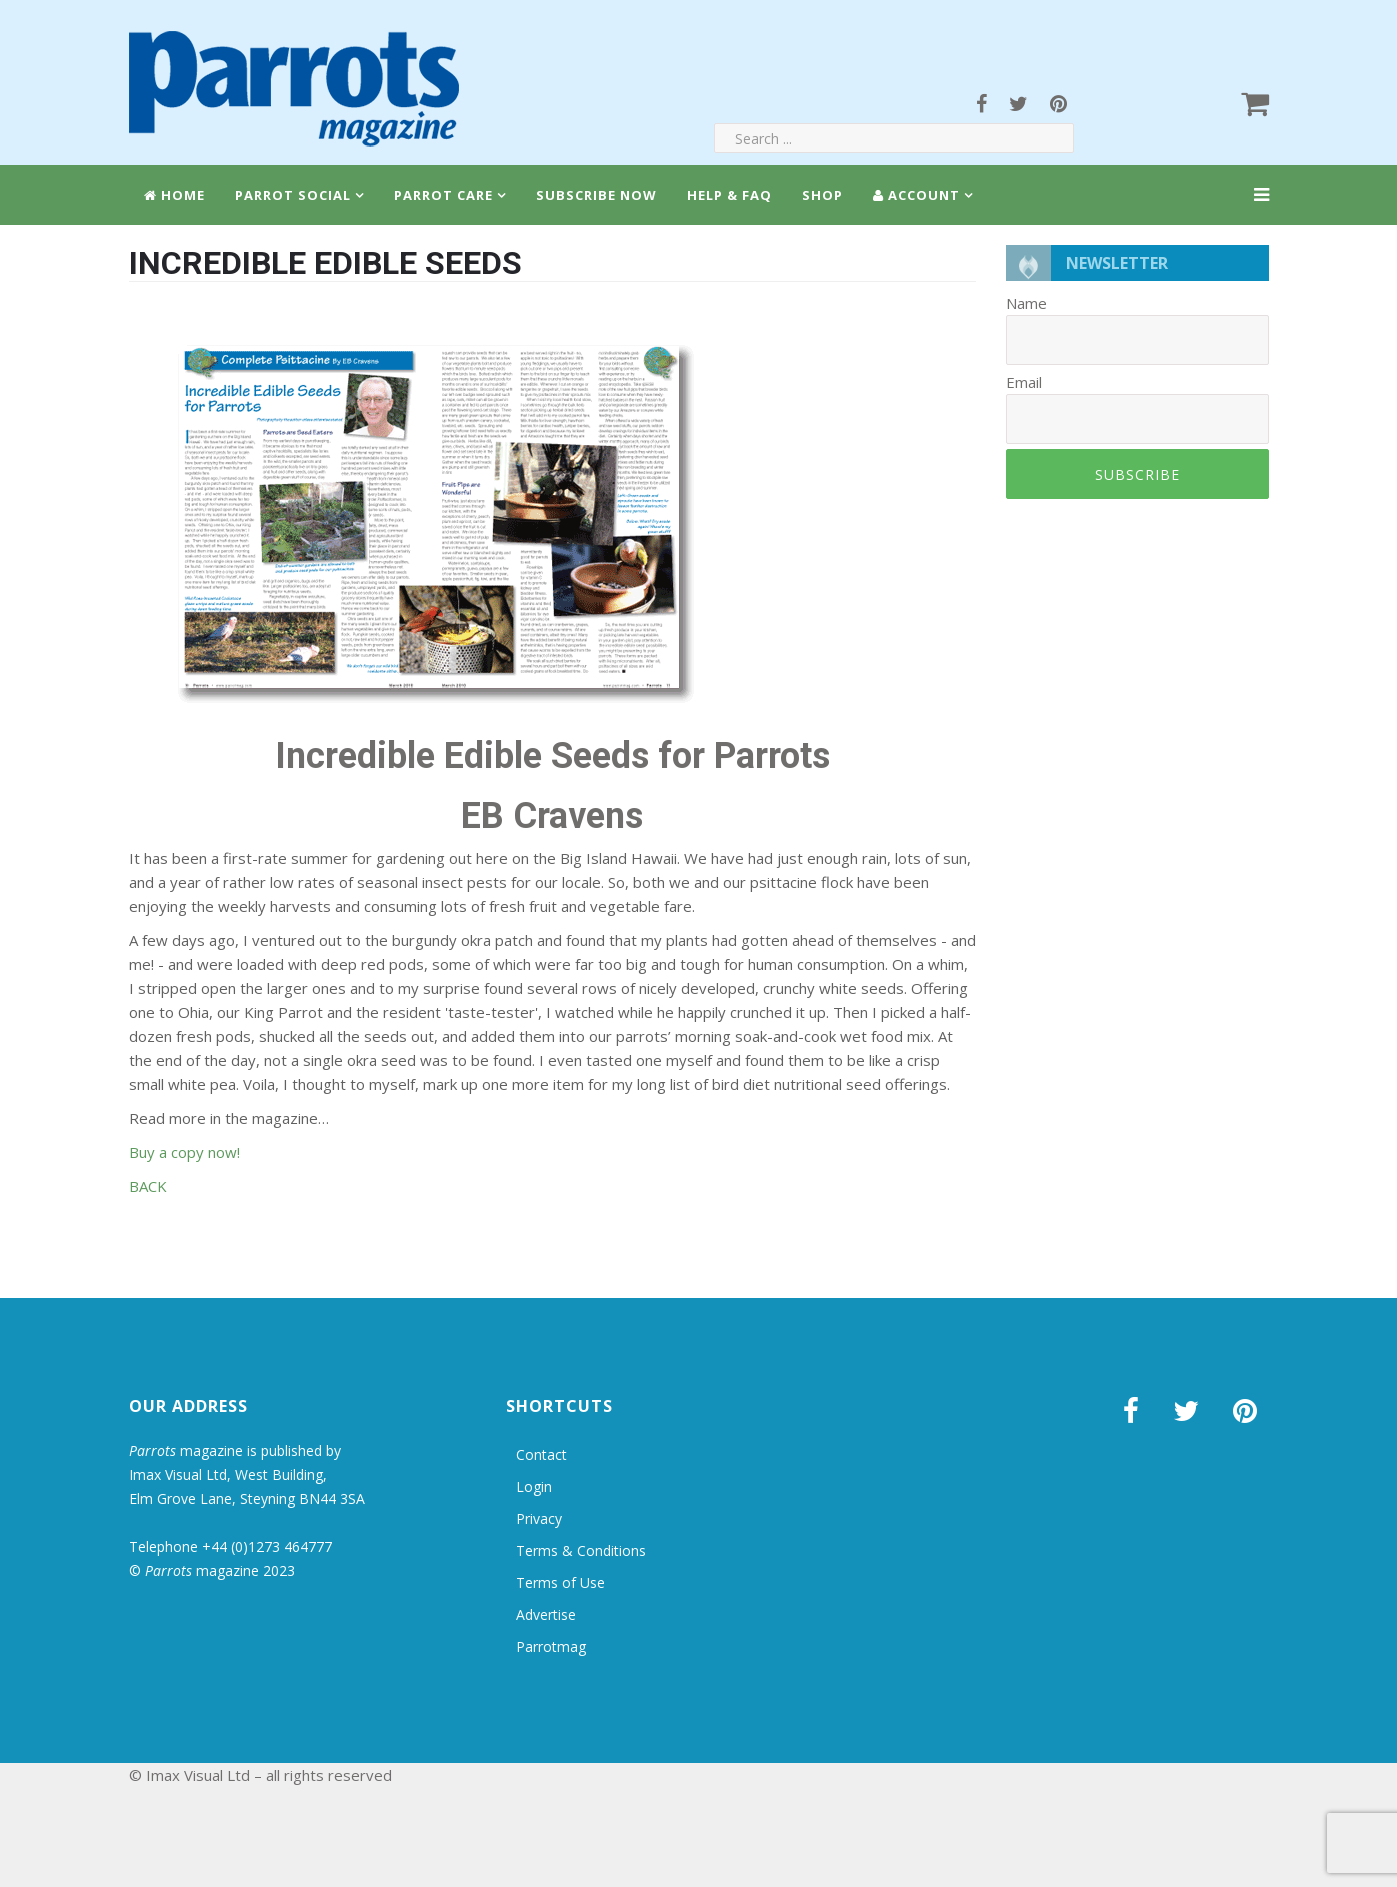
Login (534, 1486)
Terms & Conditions (581, 1550)
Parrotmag (551, 1646)
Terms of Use (560, 1582)
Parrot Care (443, 195)
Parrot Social (293, 195)
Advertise (546, 1614)
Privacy (539, 1518)
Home (174, 195)
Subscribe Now (596, 195)
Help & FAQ (729, 195)
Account (916, 195)
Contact (541, 1454)
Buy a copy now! (184, 1152)
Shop (822, 195)
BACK (148, 1186)
